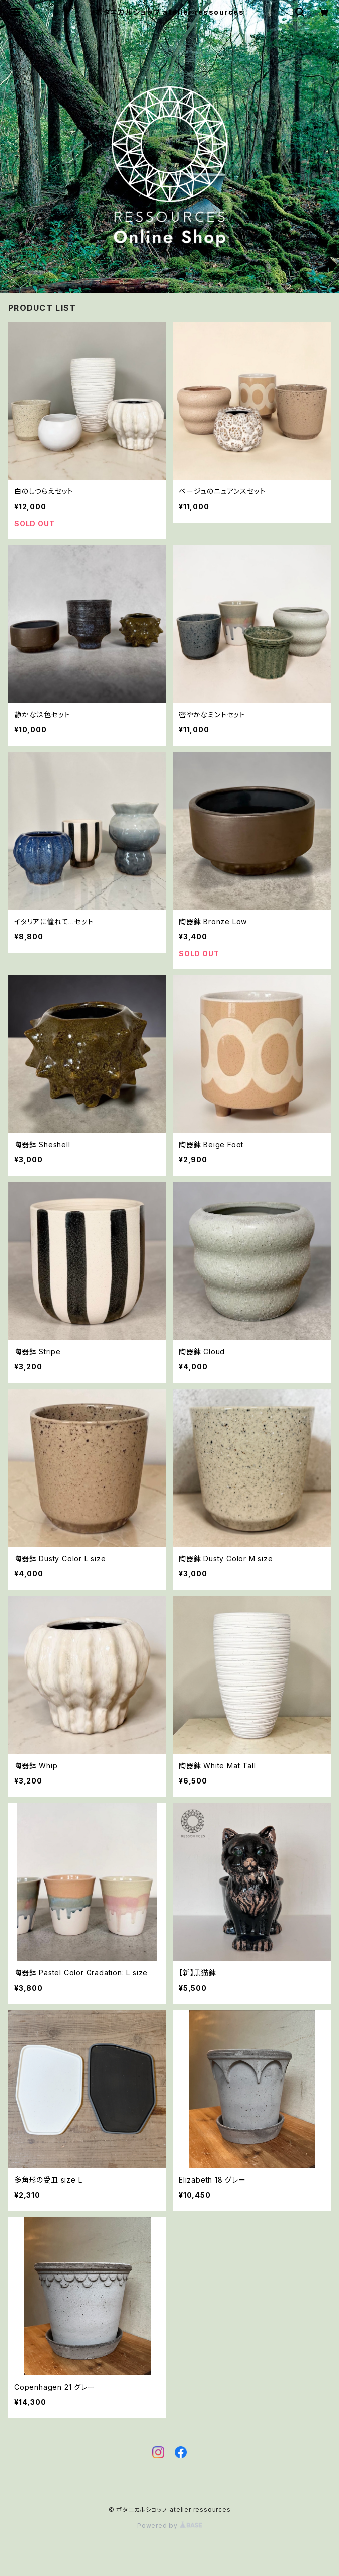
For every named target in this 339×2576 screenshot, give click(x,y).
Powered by (169, 2525)
